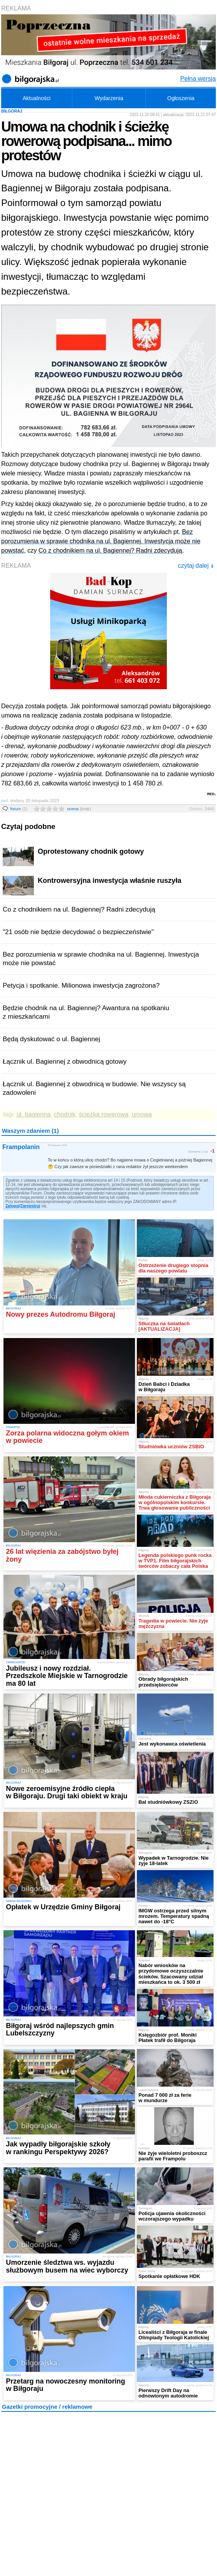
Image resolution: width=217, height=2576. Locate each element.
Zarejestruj (30, 1206)
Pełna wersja (198, 78)
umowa (142, 1114)
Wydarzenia (108, 98)
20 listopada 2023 (57, 1145)
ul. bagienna (34, 1114)
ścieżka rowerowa (103, 1114)
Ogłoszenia (180, 98)
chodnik (64, 1114)
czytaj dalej (196, 565)
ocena (79, 808)
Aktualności (37, 98)
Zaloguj (12, 1206)
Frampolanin (21, 1147)
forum (19, 808)
